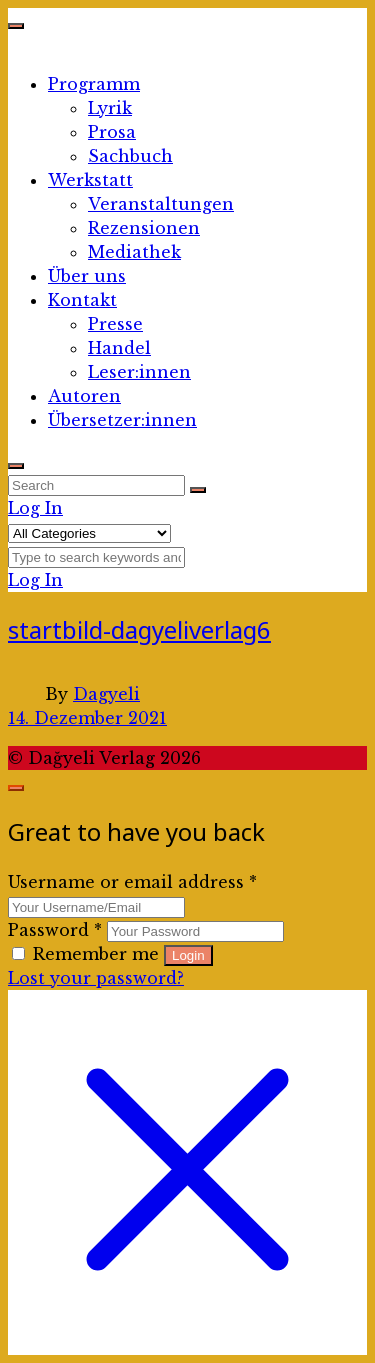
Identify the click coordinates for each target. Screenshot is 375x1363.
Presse (115, 324)
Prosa (112, 132)
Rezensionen (144, 228)
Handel (119, 348)
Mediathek (134, 252)
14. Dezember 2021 (87, 718)
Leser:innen (139, 372)
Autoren (84, 396)
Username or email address (132, 882)
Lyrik (110, 108)
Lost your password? (96, 978)
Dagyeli (106, 694)
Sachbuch (130, 156)
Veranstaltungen (161, 204)
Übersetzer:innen (122, 420)
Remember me (88, 954)
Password (55, 930)
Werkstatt (90, 180)
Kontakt (82, 300)
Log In (35, 508)
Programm (94, 84)
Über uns (87, 276)
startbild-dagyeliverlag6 (139, 629)
